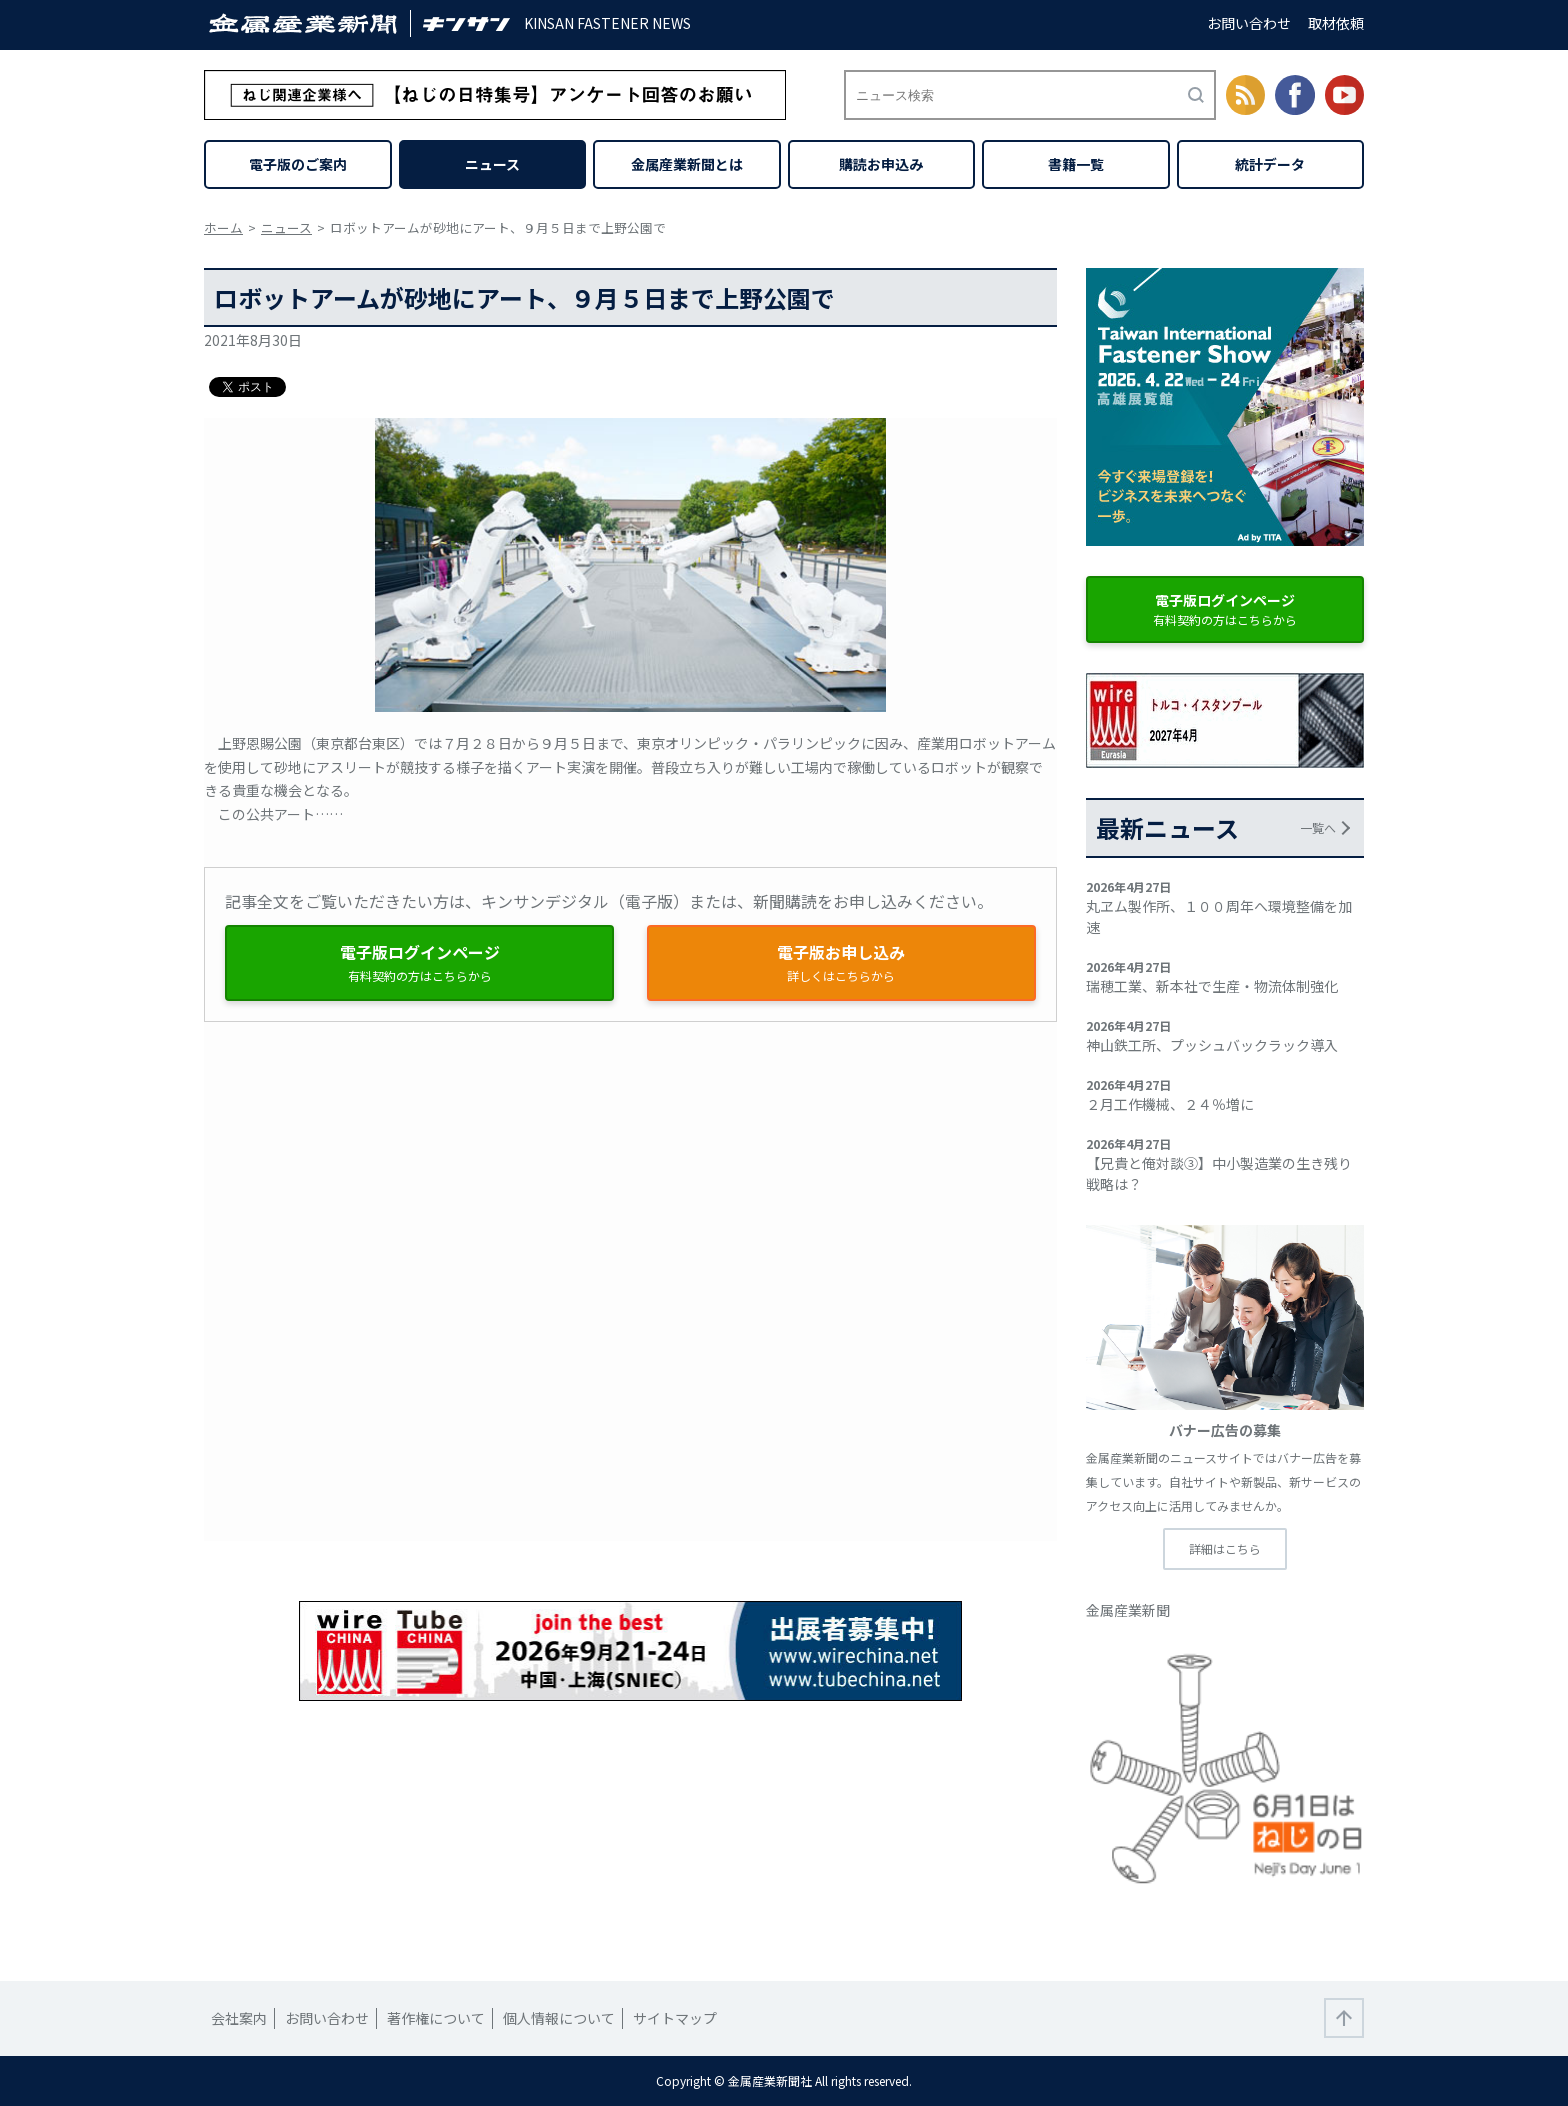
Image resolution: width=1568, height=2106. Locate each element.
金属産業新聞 (1128, 1610)
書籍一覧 (1076, 164)
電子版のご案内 (298, 164)
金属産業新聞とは (687, 164)
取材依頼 (1336, 23)
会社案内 (239, 2018)
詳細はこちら (1225, 1548)
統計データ (1270, 164)
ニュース (492, 164)
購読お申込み (881, 164)
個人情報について (559, 2018)
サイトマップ (675, 2018)
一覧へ (1318, 827)
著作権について (436, 2018)
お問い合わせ (1249, 23)
